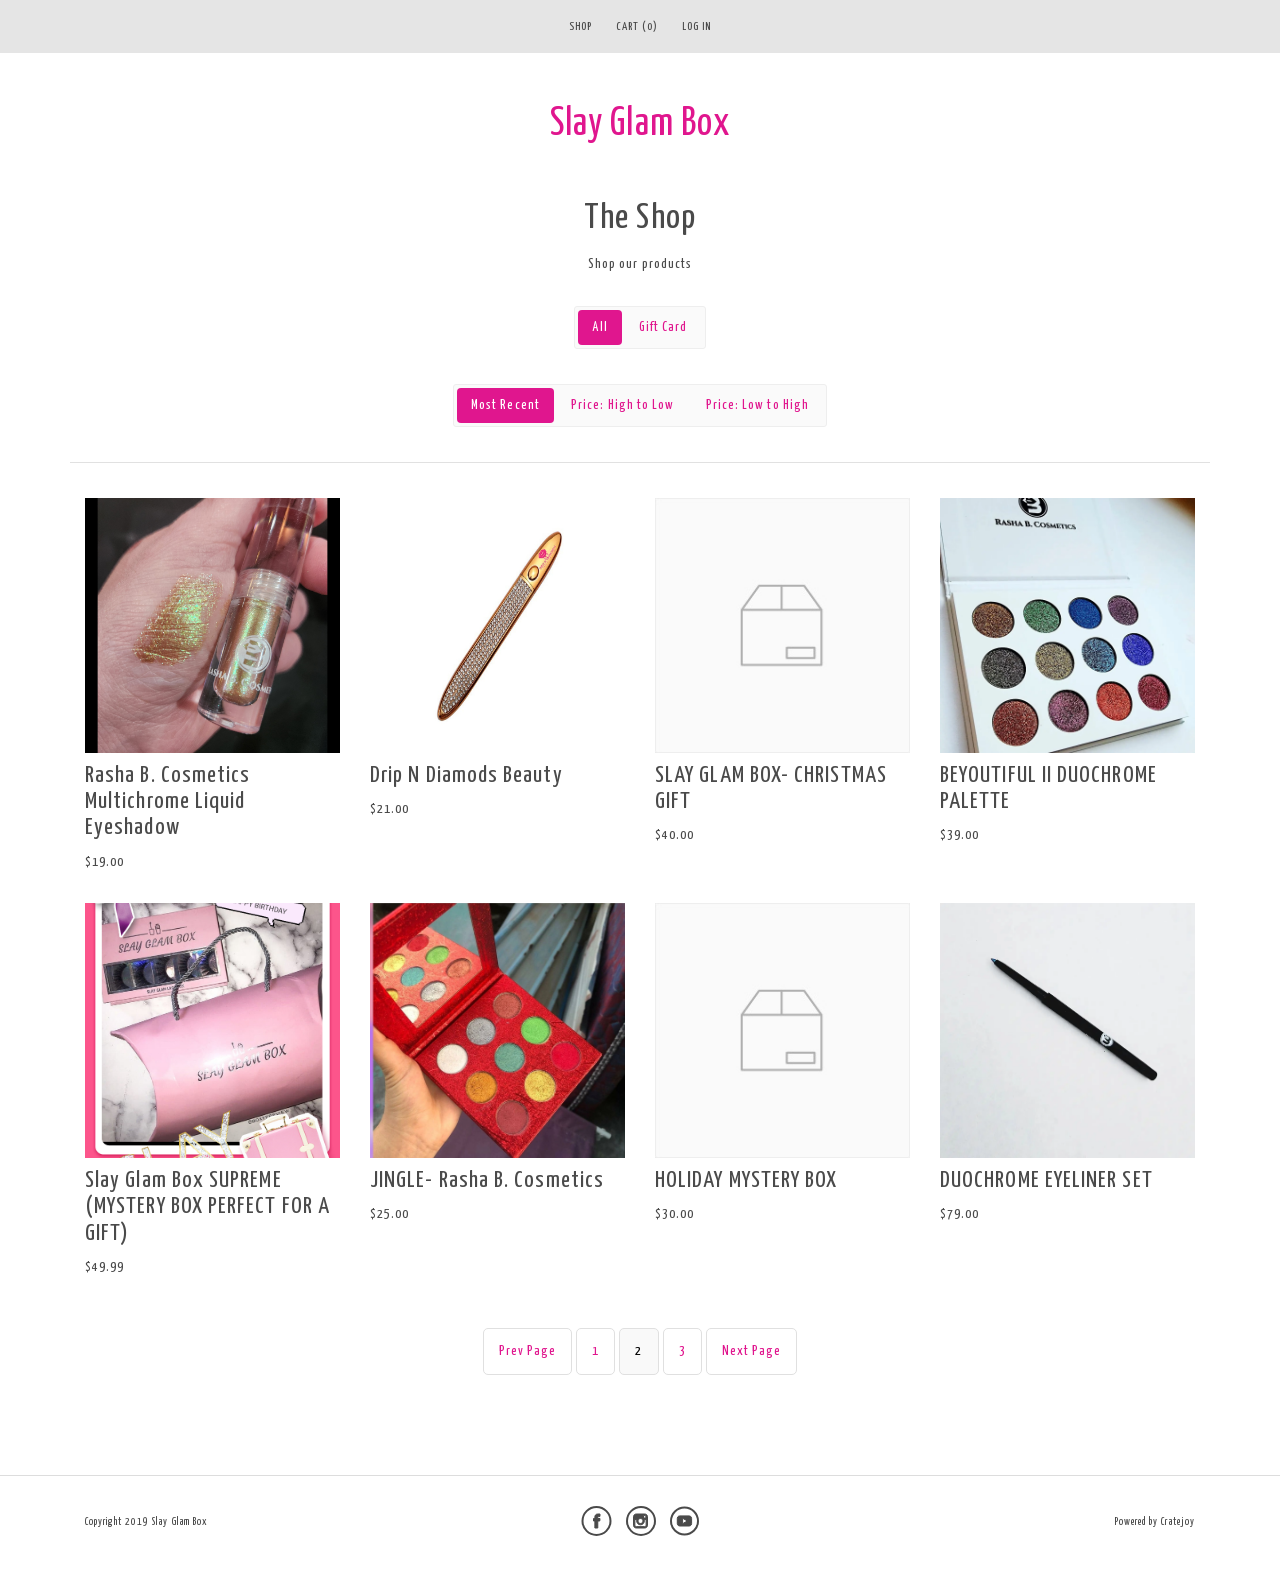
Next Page (752, 1351)
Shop (580, 26)
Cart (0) (637, 26)
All (599, 327)
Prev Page (528, 1351)
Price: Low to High (757, 405)
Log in (696, 26)
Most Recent (505, 405)
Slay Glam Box (640, 124)
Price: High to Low (622, 405)
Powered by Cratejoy (1154, 1522)
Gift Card (663, 327)
